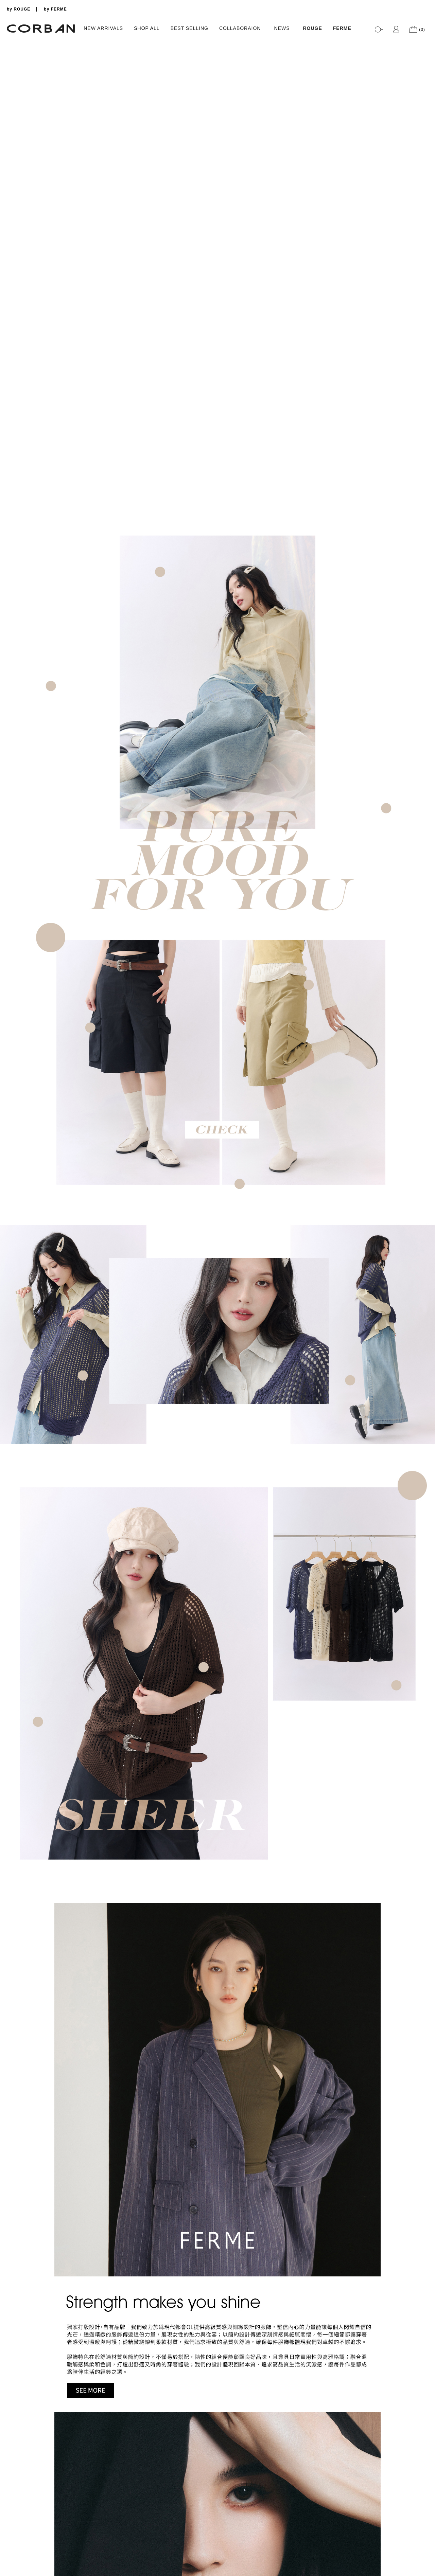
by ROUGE (18, 9)
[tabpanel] (217, 39)
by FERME (55, 9)
